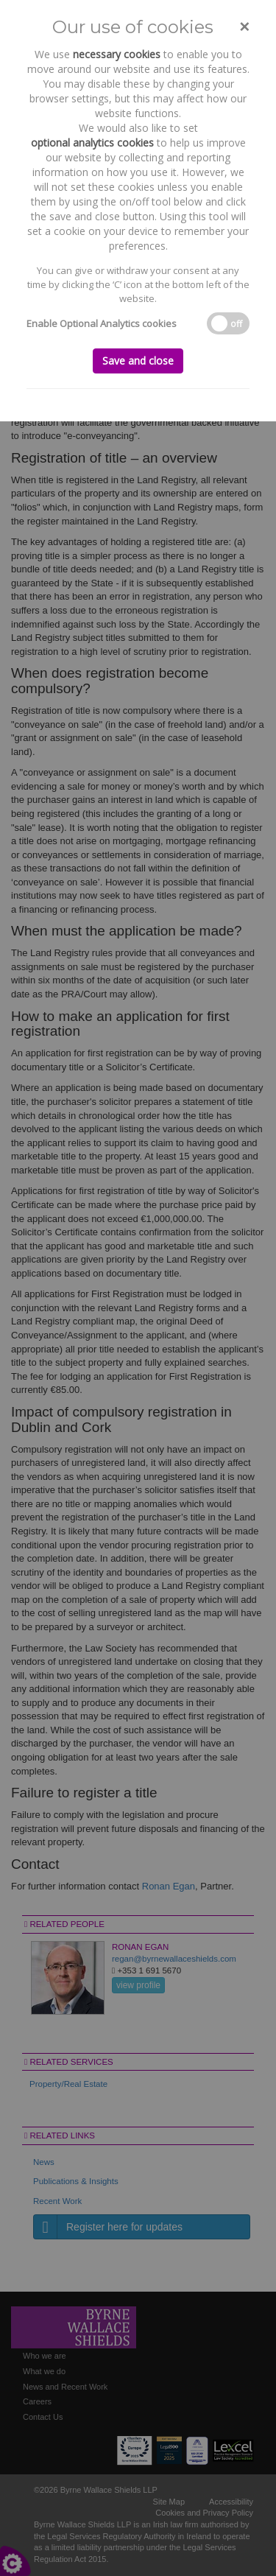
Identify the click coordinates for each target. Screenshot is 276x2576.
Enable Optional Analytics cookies (101, 323)
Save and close (138, 361)
